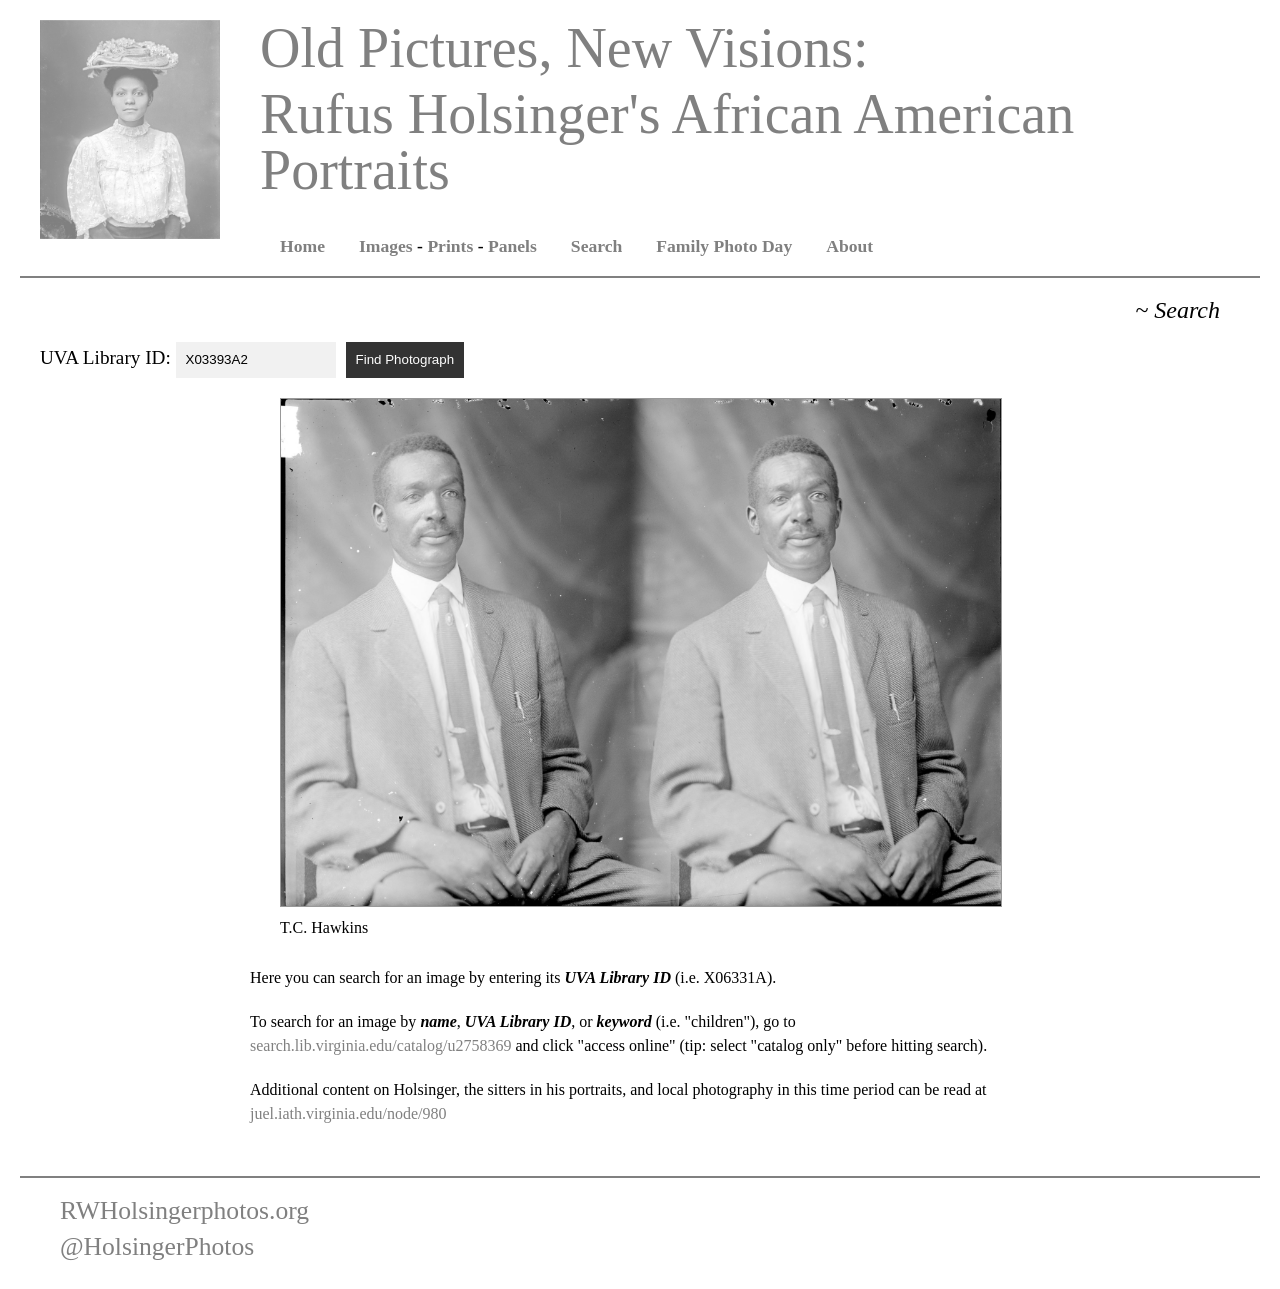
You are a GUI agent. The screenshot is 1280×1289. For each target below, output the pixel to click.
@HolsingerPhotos (157, 1246)
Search (596, 246)
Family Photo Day (724, 246)
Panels (512, 246)
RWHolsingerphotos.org (184, 1210)
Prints (450, 246)
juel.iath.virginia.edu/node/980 (348, 1113)
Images (386, 246)
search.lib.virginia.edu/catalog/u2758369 (380, 1045)
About (849, 246)
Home (302, 246)
